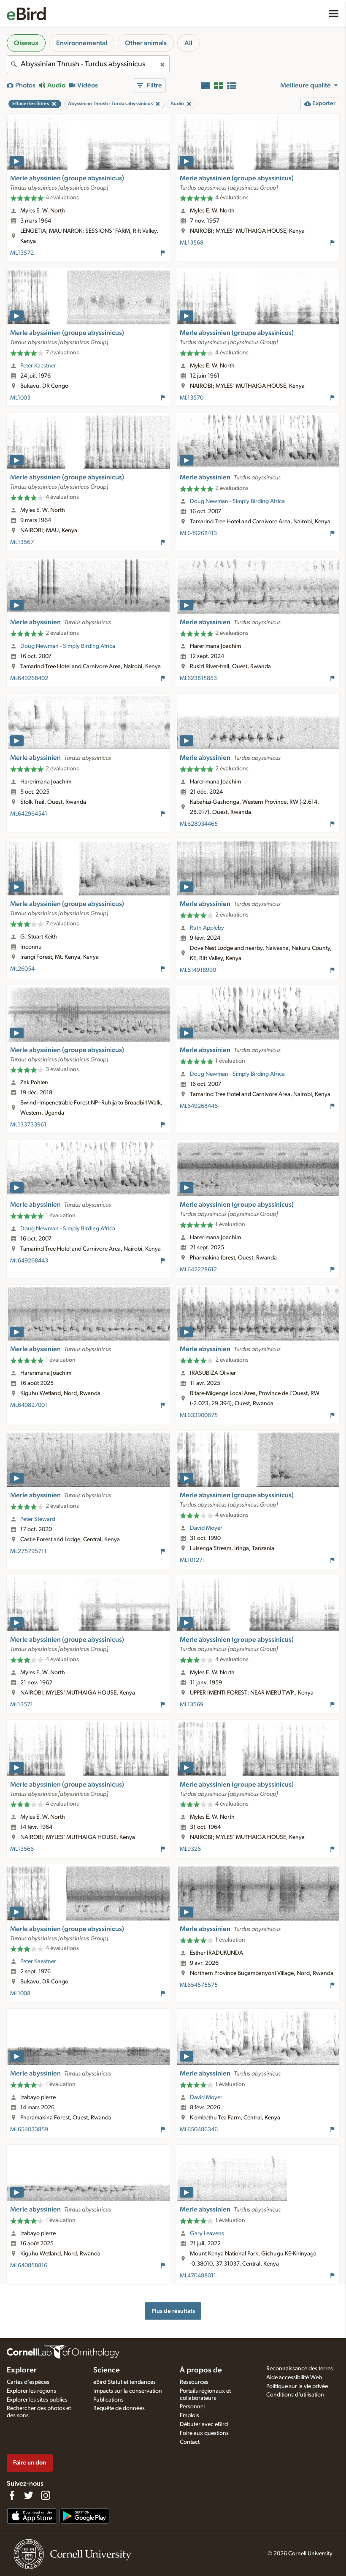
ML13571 (21, 1705)
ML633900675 (199, 1415)
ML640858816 (28, 2266)
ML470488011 (198, 2276)
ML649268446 (199, 1106)
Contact (190, 2442)
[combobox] (88, 64)
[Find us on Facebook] (12, 2495)
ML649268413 (198, 533)
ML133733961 (28, 1125)
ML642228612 (198, 1270)
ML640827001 (28, 1405)
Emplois (189, 2415)
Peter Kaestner (38, 366)
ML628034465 (199, 824)
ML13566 (22, 1849)
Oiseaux (26, 43)
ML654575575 (199, 1985)
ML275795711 (28, 1551)
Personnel (192, 2407)
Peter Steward (37, 1519)
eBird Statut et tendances (124, 2382)
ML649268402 (29, 678)
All (188, 43)
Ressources (194, 2382)
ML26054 (22, 969)
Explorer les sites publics (37, 2400)
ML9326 (190, 1849)
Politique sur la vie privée (297, 2386)
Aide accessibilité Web (294, 2377)
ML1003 (20, 398)
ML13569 (191, 1705)
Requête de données (119, 2408)
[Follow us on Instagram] (46, 2495)
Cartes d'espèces (28, 2382)
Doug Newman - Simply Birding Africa (237, 501)
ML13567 (22, 542)
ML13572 (22, 253)
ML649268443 (29, 1261)
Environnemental (81, 43)
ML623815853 (198, 678)
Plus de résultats (173, 2311)
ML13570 (191, 398)
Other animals (146, 43)
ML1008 (20, 1994)
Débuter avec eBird (204, 2424)
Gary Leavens (207, 2233)
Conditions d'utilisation (295, 2395)
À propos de (201, 2370)
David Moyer (206, 1528)
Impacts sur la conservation (127, 2391)
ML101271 (192, 1560)
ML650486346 (199, 2130)
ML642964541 (28, 814)
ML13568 (191, 243)
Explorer (22, 2370)
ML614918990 (198, 970)
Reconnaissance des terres (299, 2369)
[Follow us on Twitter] (29, 2495)
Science (106, 2370)
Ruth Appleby (207, 928)
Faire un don (29, 2462)
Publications (108, 2400)
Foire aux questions (204, 2433)
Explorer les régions (31, 2391)
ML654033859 (29, 2130)
